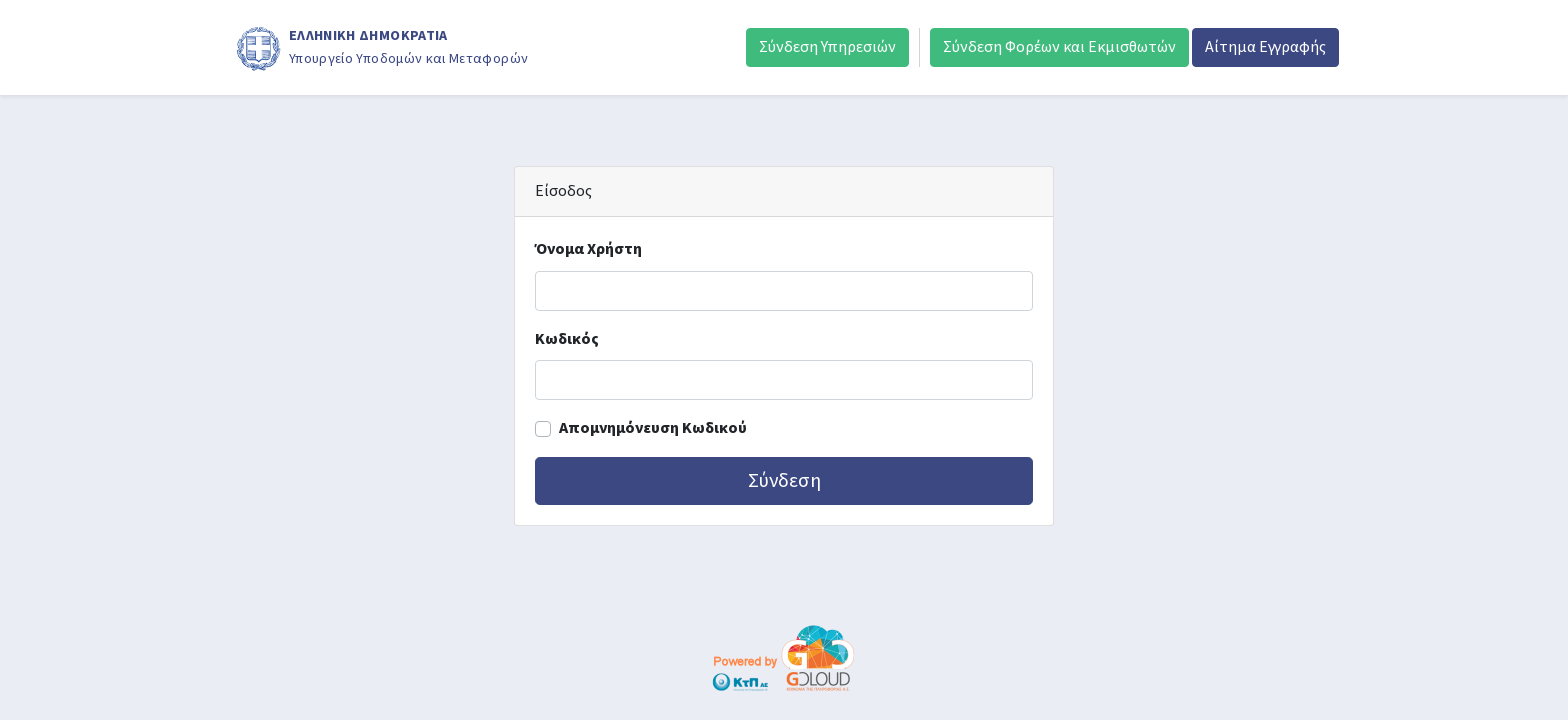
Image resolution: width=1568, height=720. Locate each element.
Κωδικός (567, 339)
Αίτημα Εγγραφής (1265, 47)
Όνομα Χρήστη (588, 249)
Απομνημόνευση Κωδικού (653, 428)
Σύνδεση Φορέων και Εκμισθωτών (1059, 47)
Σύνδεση (784, 481)
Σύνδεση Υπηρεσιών (827, 47)
